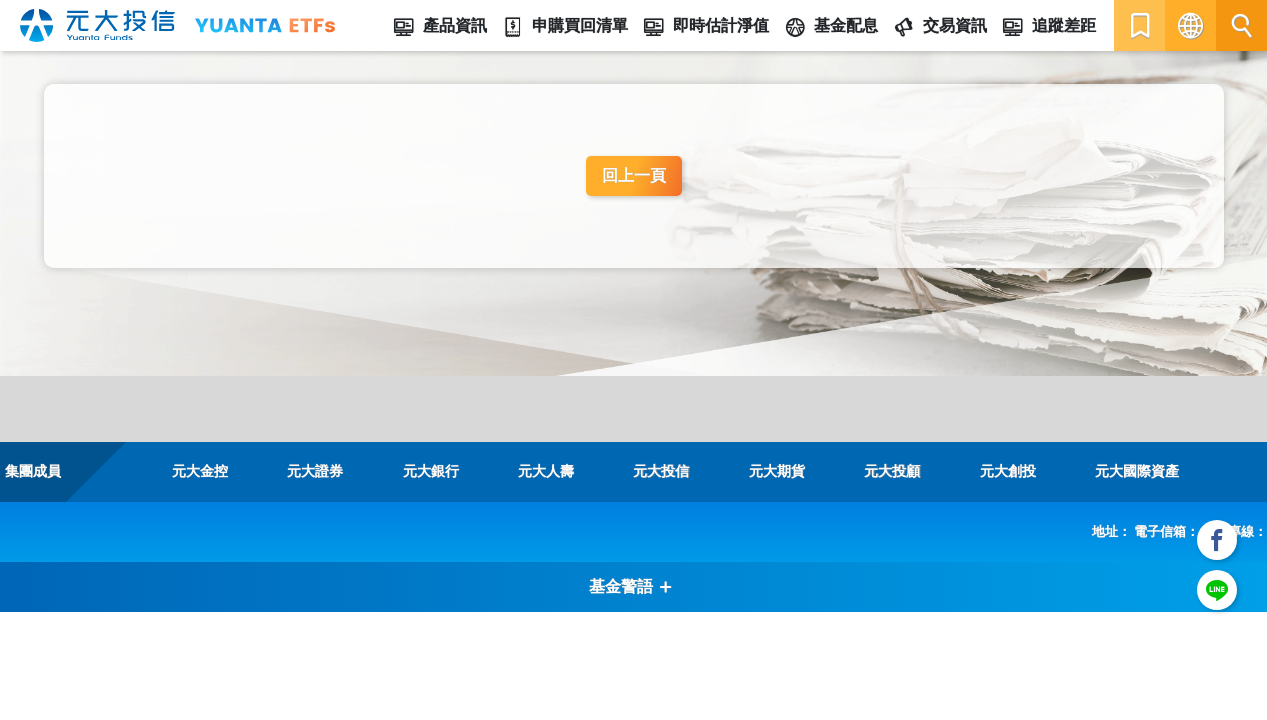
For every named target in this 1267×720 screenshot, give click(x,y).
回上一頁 (634, 175)
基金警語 (631, 586)
